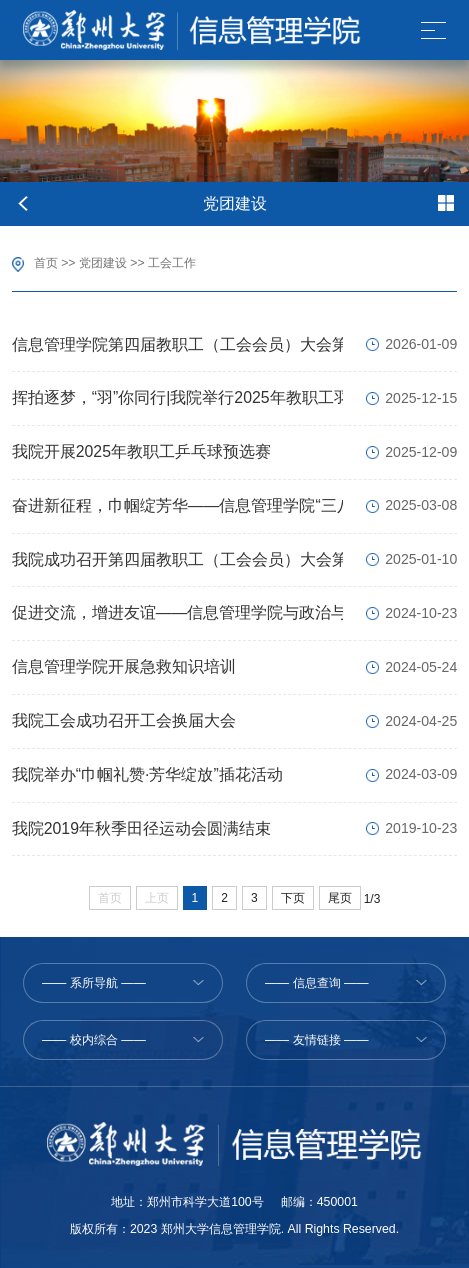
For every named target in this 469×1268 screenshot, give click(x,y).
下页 (293, 898)
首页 (46, 263)
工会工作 (172, 263)
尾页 (340, 898)
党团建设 (103, 263)
